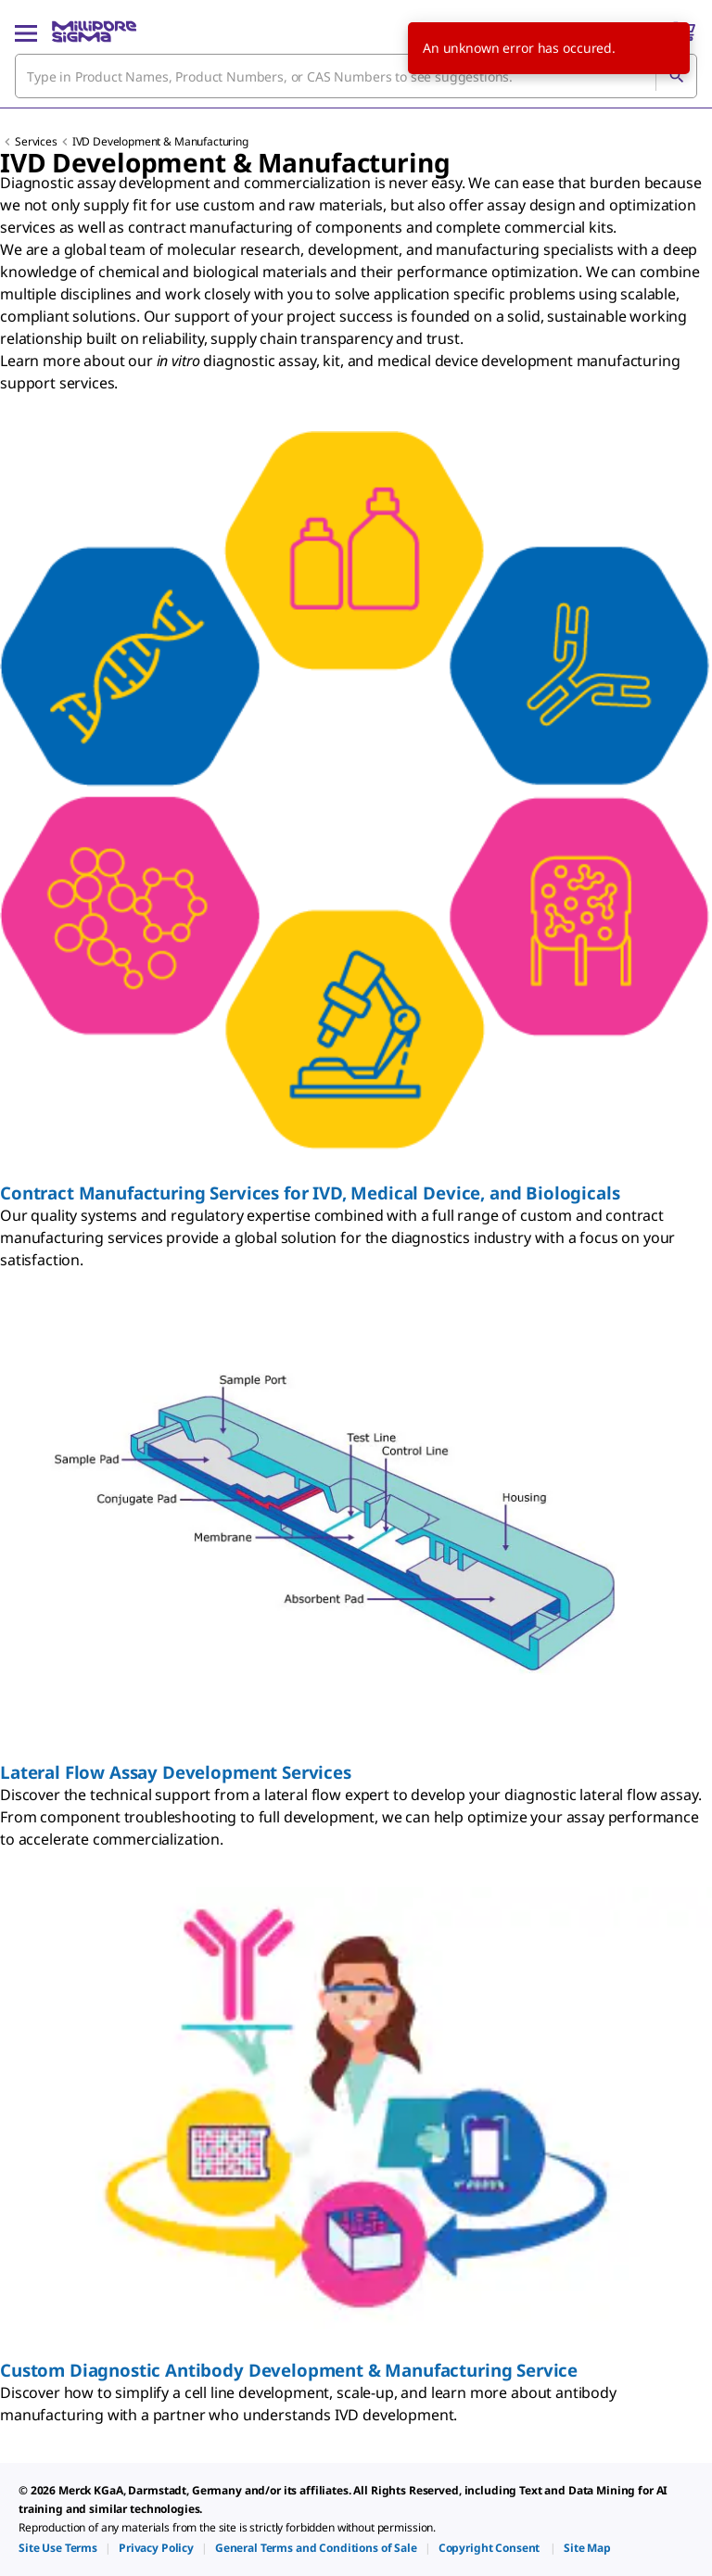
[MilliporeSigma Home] (94, 31)
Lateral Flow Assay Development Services (175, 1771)
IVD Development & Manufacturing (160, 141)
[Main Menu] (26, 31)
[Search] (675, 76)
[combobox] (356, 76)
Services (36, 141)
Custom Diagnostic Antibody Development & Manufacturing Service (289, 2369)
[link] (58, 2548)
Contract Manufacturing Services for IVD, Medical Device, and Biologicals (309, 1192)
